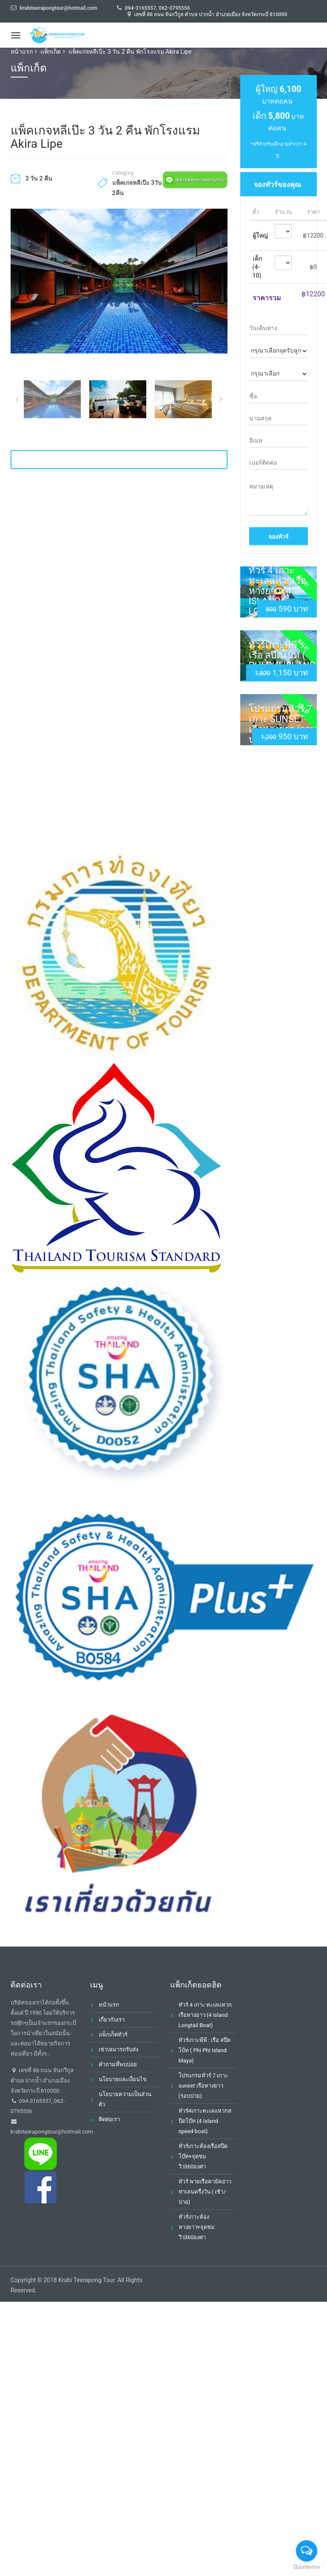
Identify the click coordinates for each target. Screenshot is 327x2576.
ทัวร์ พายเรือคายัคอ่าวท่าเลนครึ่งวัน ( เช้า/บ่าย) (205, 2191)
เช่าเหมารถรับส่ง (118, 2049)
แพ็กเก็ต (50, 51)
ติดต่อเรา (109, 2119)
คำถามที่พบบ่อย (118, 2064)
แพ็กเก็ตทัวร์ (113, 2034)
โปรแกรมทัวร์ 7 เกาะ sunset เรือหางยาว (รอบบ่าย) (283, 724)
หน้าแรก (22, 51)
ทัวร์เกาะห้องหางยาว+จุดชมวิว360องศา (197, 2227)
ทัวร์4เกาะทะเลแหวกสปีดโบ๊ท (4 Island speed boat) (205, 2121)
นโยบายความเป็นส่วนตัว (125, 2099)
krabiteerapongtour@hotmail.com (52, 2131)
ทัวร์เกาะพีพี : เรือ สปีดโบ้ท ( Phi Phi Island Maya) (282, 660)
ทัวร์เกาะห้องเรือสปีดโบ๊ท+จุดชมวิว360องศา (203, 2156)
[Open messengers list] (306, 2551)
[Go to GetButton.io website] (306, 2567)
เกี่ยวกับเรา (112, 2019)
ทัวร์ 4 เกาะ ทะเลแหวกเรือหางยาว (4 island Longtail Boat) (277, 596)
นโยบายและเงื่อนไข (123, 2079)
